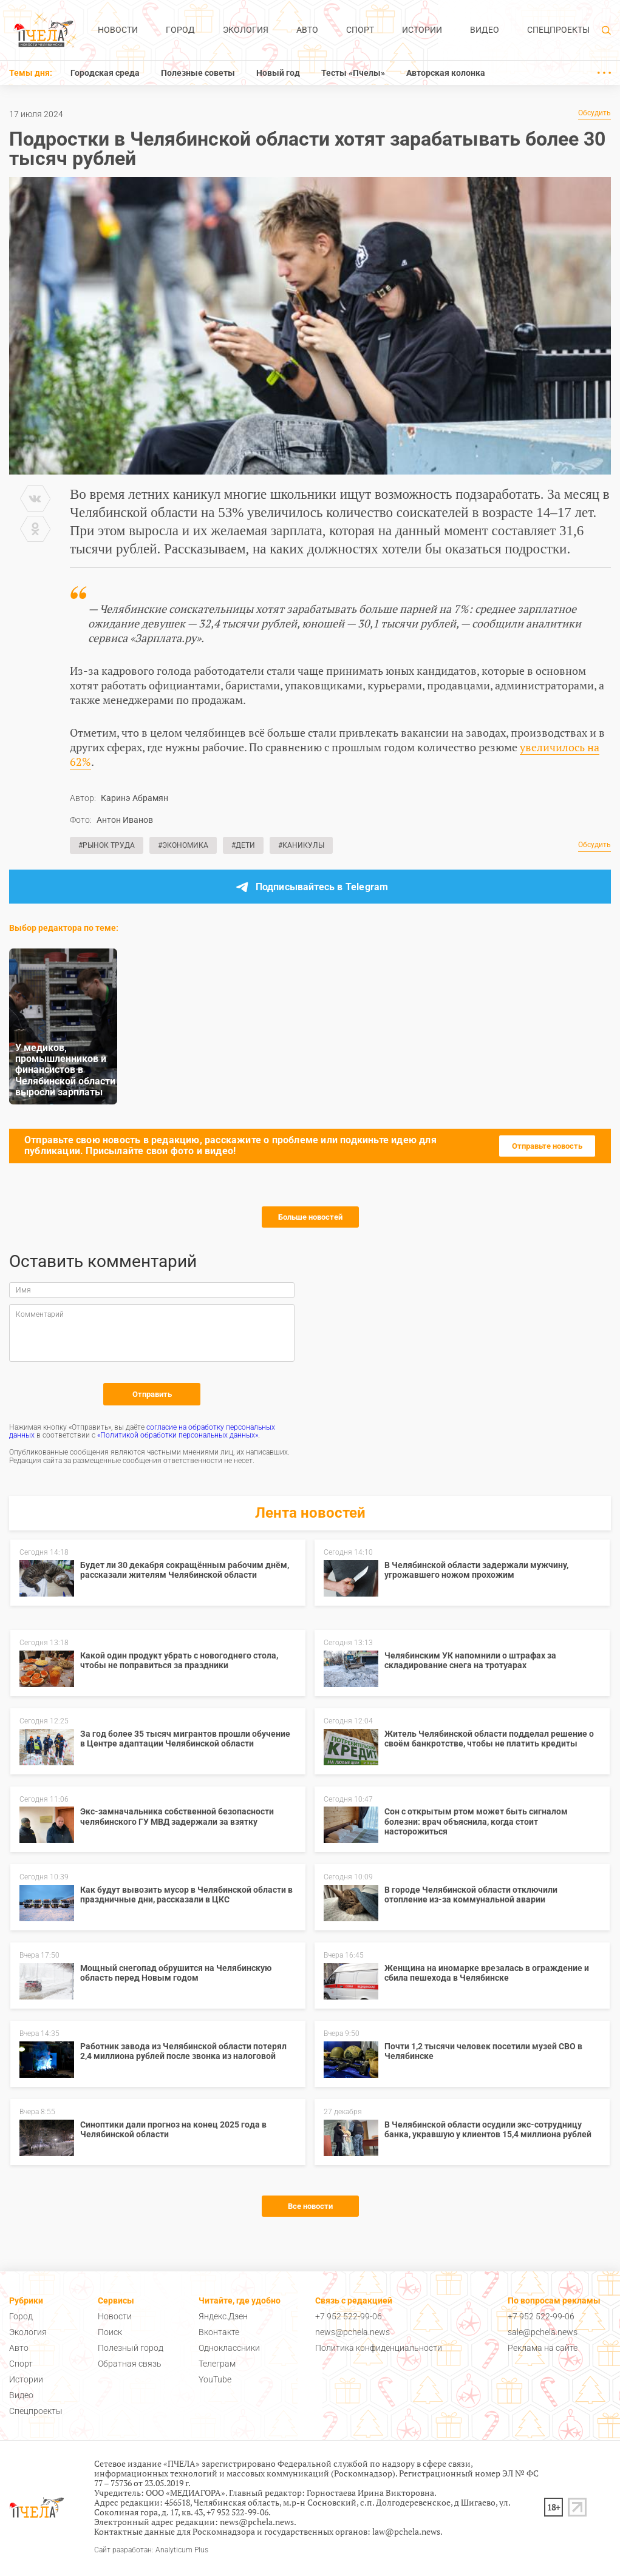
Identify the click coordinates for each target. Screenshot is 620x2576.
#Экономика (183, 845)
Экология (245, 30)
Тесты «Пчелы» (353, 73)
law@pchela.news (406, 2531)
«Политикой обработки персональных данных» (177, 1435)
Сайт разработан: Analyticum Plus (151, 2550)
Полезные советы (198, 73)
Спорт (360, 30)
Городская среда (105, 73)
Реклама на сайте (542, 2348)
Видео (484, 30)
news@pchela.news (352, 2332)
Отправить (152, 1394)
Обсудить (594, 113)
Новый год (278, 73)
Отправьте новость (547, 1146)
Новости (118, 30)
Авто (307, 30)
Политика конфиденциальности (378, 2348)
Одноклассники (229, 2348)
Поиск (110, 2332)
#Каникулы (301, 845)
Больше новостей (310, 1217)
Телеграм (217, 2363)
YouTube (215, 2379)
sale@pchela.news (542, 2332)
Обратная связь (130, 2363)
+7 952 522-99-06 (348, 2316)
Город (180, 30)
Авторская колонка (445, 73)
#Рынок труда (106, 845)
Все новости (310, 2206)
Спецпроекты (558, 30)
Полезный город (130, 2348)
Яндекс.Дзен (223, 2316)
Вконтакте (219, 2332)
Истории (422, 30)
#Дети (243, 845)
